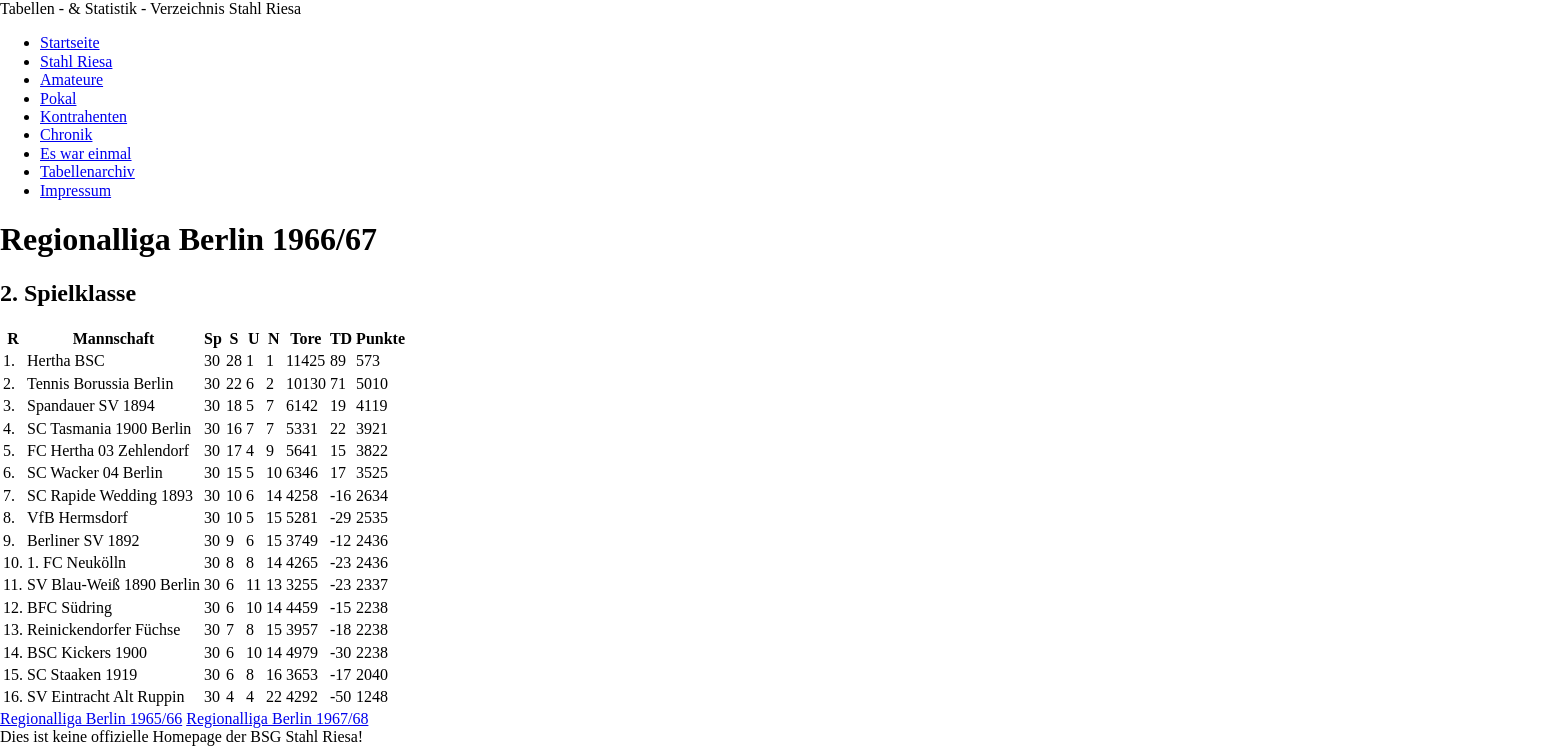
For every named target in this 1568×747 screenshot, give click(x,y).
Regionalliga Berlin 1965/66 (91, 718)
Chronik (66, 134)
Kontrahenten (83, 116)
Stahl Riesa (76, 61)
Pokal (58, 98)
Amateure (71, 79)
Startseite (70, 42)
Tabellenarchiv (87, 171)
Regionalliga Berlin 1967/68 (277, 718)
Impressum (75, 190)
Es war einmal (86, 153)
